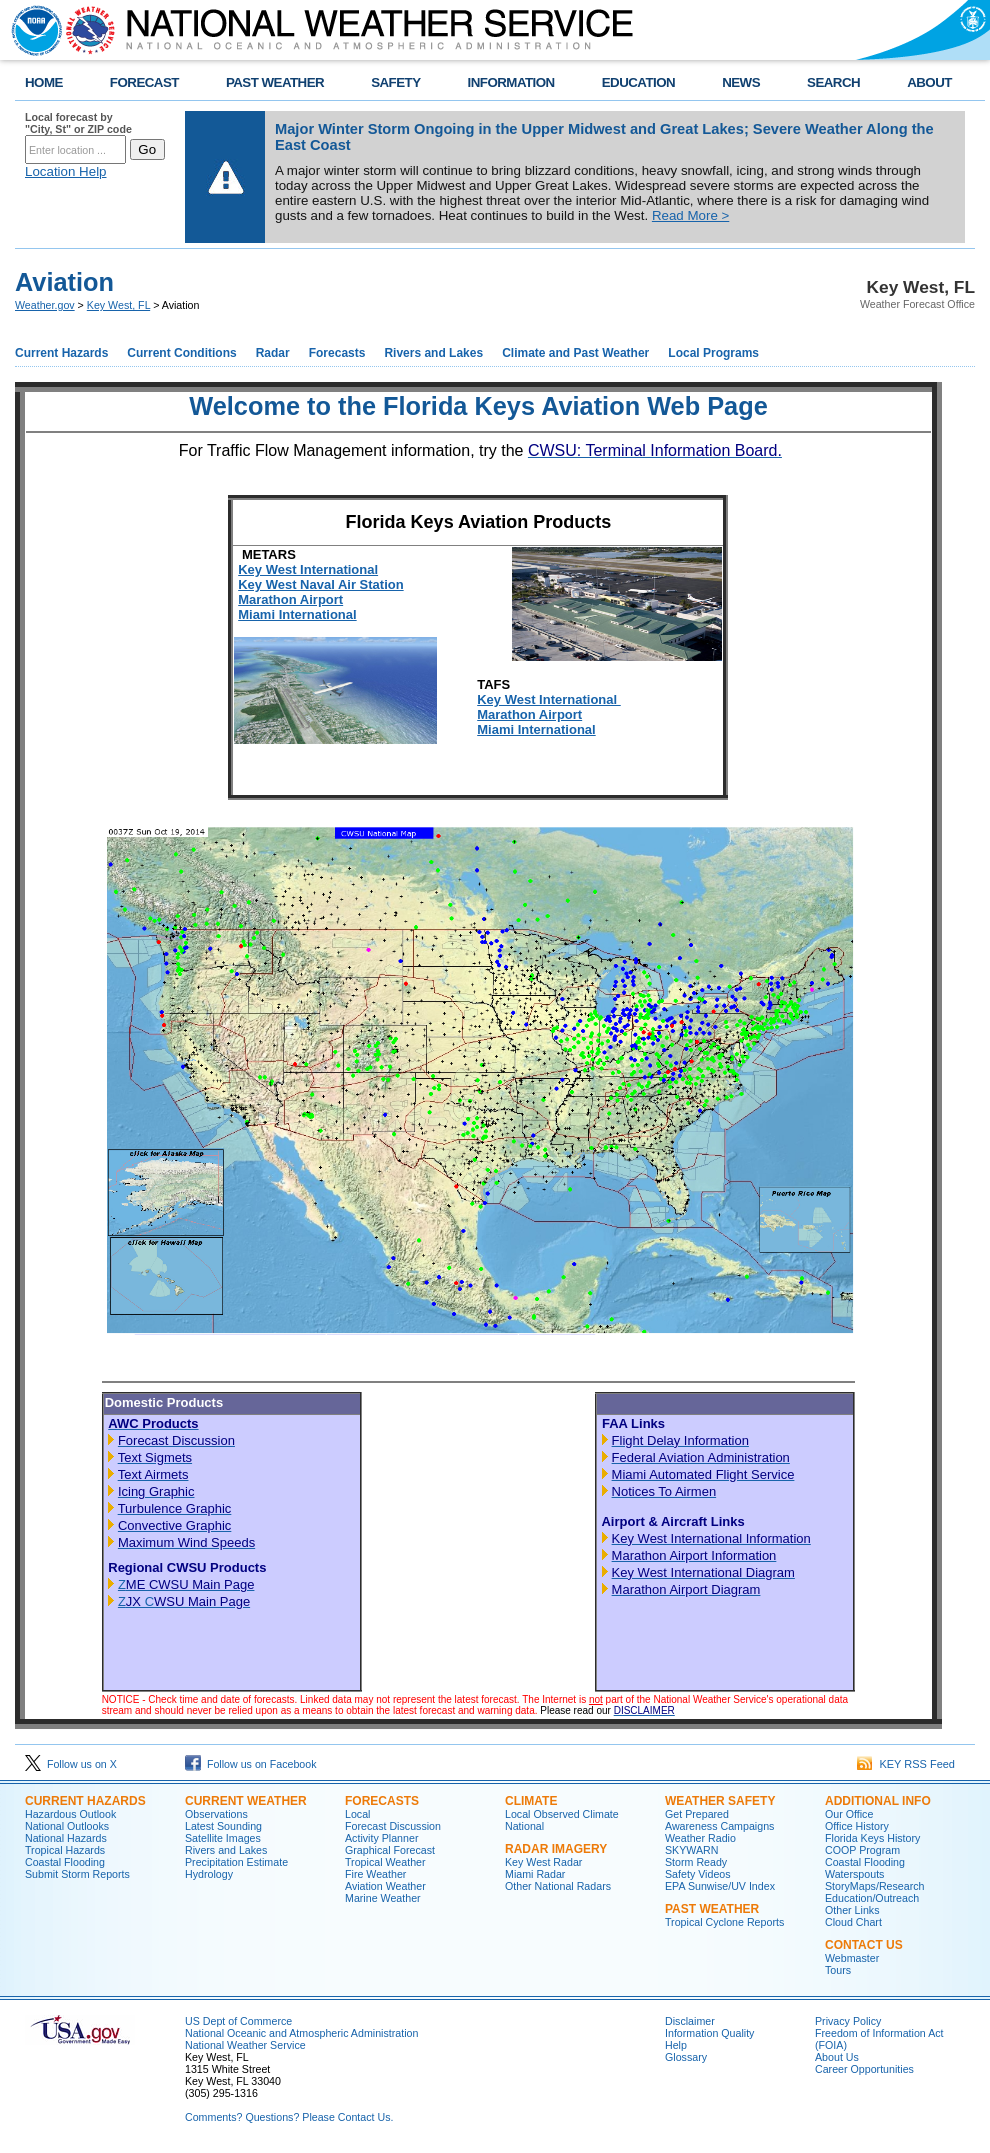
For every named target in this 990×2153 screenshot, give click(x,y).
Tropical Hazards (65, 1850)
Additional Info (878, 1801)
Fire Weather (375, 1874)
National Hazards (66, 1838)
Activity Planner (381, 1838)
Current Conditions (181, 353)
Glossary (686, 2057)
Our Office (849, 1814)
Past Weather (712, 1909)
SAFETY (395, 82)
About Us (837, 2057)
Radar (273, 353)
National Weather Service (245, 2045)
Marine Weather (383, 1898)
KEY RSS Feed (906, 1764)
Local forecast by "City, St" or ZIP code (78, 123)
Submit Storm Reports (77, 1874)
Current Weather (246, 1801)
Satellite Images (223, 1838)
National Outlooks (67, 1826)
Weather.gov (45, 305)
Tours (838, 1970)
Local (357, 1814)
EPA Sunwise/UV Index (720, 1886)
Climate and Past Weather (575, 353)
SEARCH (833, 82)
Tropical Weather (385, 1862)
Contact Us (864, 1945)
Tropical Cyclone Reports (724, 1922)
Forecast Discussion (393, 1826)
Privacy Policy (848, 2021)
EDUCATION (638, 82)
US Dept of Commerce (238, 2021)
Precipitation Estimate (236, 1862)
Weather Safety (720, 1801)
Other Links (852, 1910)
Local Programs (713, 353)
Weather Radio (700, 1838)
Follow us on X (71, 1764)
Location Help (66, 171)
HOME (44, 82)
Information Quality (709, 2033)
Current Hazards (61, 353)
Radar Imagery (556, 1849)
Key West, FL (118, 305)
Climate (531, 1801)
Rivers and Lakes (433, 353)
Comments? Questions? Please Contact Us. (289, 2117)
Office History (857, 1826)
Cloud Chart (853, 1922)
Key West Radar (543, 1862)
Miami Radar (535, 1874)
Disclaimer (690, 2021)
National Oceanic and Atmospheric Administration (301, 2033)
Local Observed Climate (562, 1814)
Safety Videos (698, 1874)
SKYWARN (691, 1850)
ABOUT (929, 82)
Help (676, 2045)
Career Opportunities (864, 2069)
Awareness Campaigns (719, 1826)
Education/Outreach (872, 1898)
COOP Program (862, 1850)
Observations (216, 1814)
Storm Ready (696, 1862)
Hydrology (209, 1874)
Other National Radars (558, 1886)
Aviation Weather (385, 1886)
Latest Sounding (223, 1826)
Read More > (690, 215)
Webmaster (852, 1958)
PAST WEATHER (275, 82)
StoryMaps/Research (875, 1886)
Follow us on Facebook (251, 1764)
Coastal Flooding (65, 1862)
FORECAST (144, 82)
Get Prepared (697, 1814)
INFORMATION (511, 82)
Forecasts (337, 353)
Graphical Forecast (390, 1850)
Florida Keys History (872, 1838)
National (524, 1826)
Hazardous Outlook (70, 1814)
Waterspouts (854, 1874)
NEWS (741, 82)
